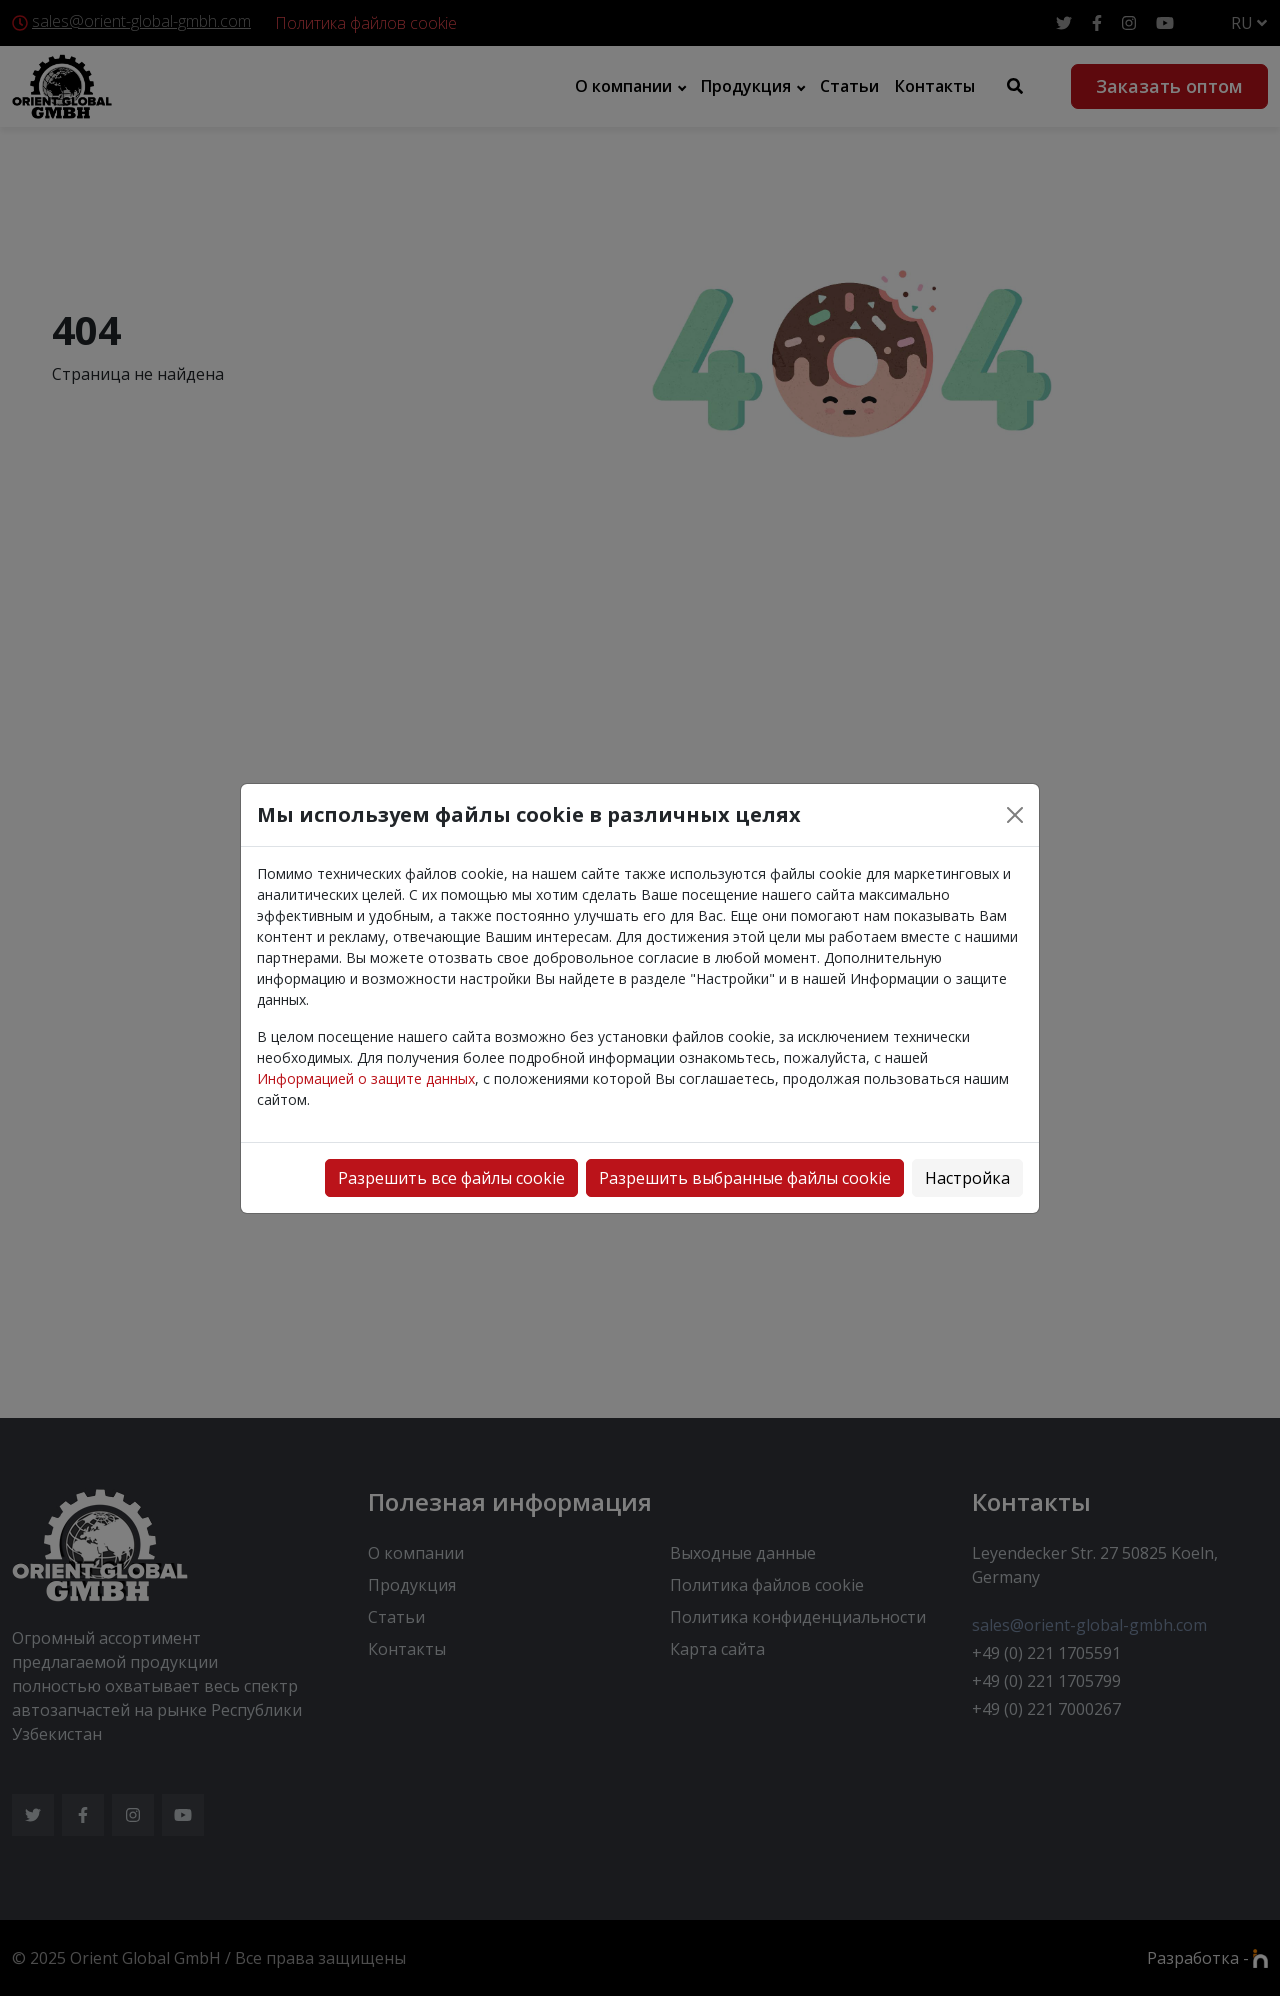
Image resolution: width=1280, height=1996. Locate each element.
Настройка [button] (967, 1178)
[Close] (1015, 815)
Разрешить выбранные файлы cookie (745, 1178)
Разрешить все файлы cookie (451, 1178)
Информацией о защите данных (366, 1078)
